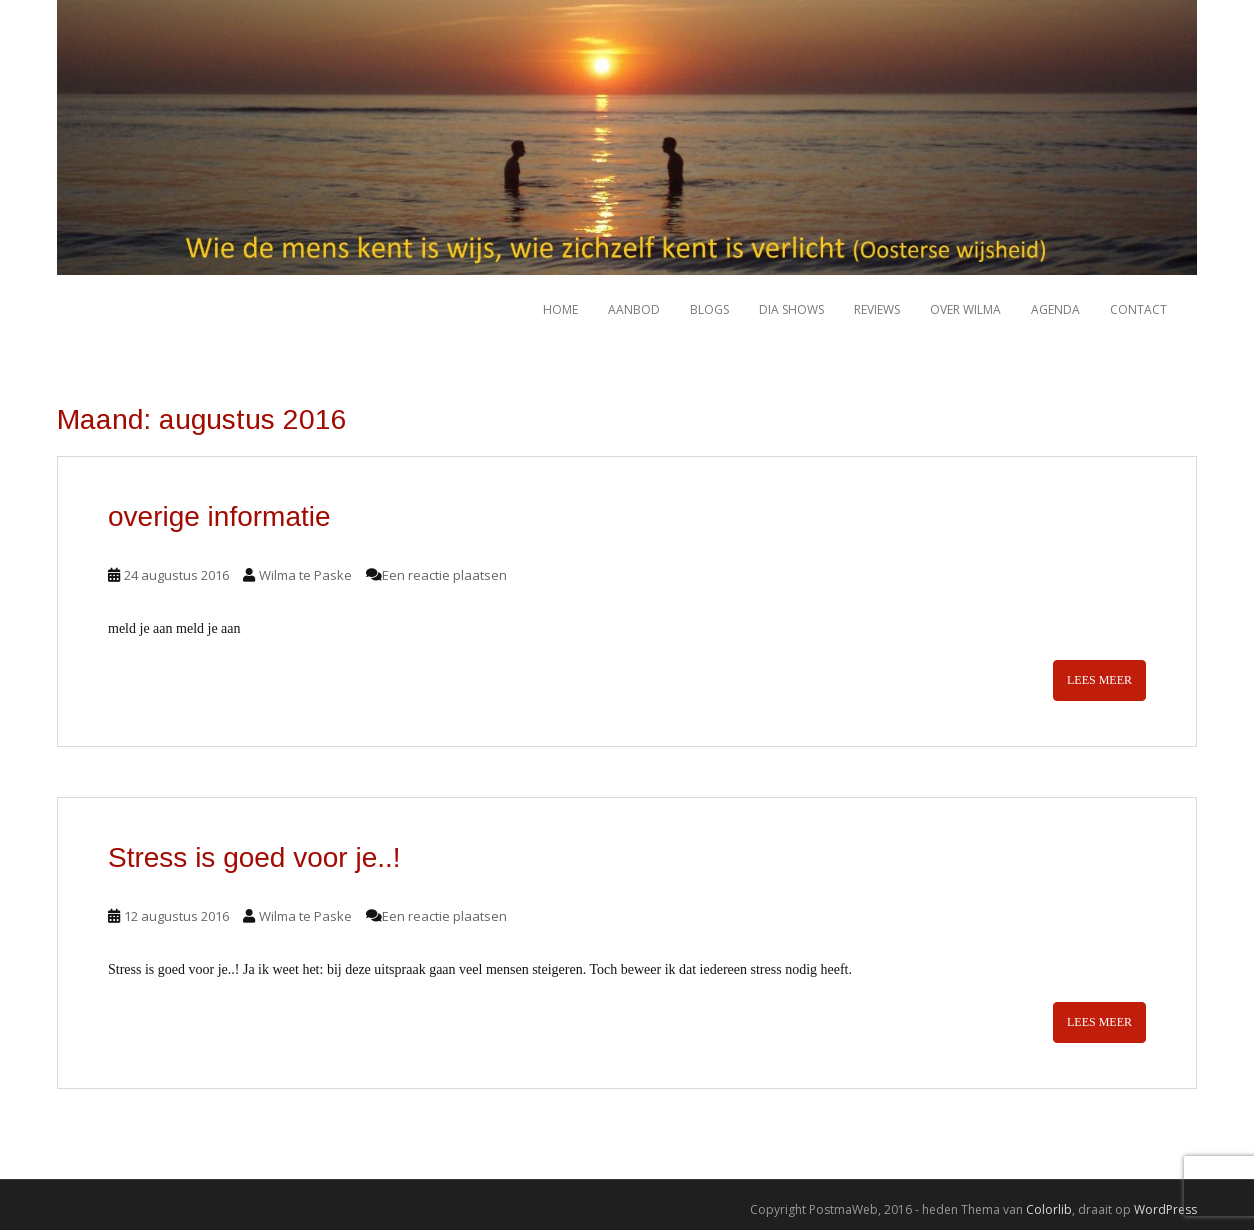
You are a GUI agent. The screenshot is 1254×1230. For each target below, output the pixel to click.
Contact (1138, 309)
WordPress (1165, 1209)
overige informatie (219, 516)
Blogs (709, 309)
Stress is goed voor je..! (254, 857)
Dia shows (791, 309)
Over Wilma (965, 309)
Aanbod (634, 309)
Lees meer (1099, 680)
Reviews (877, 309)
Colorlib (1049, 1209)
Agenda (1055, 309)
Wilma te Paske (305, 575)
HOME (560, 309)
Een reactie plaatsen (444, 575)
